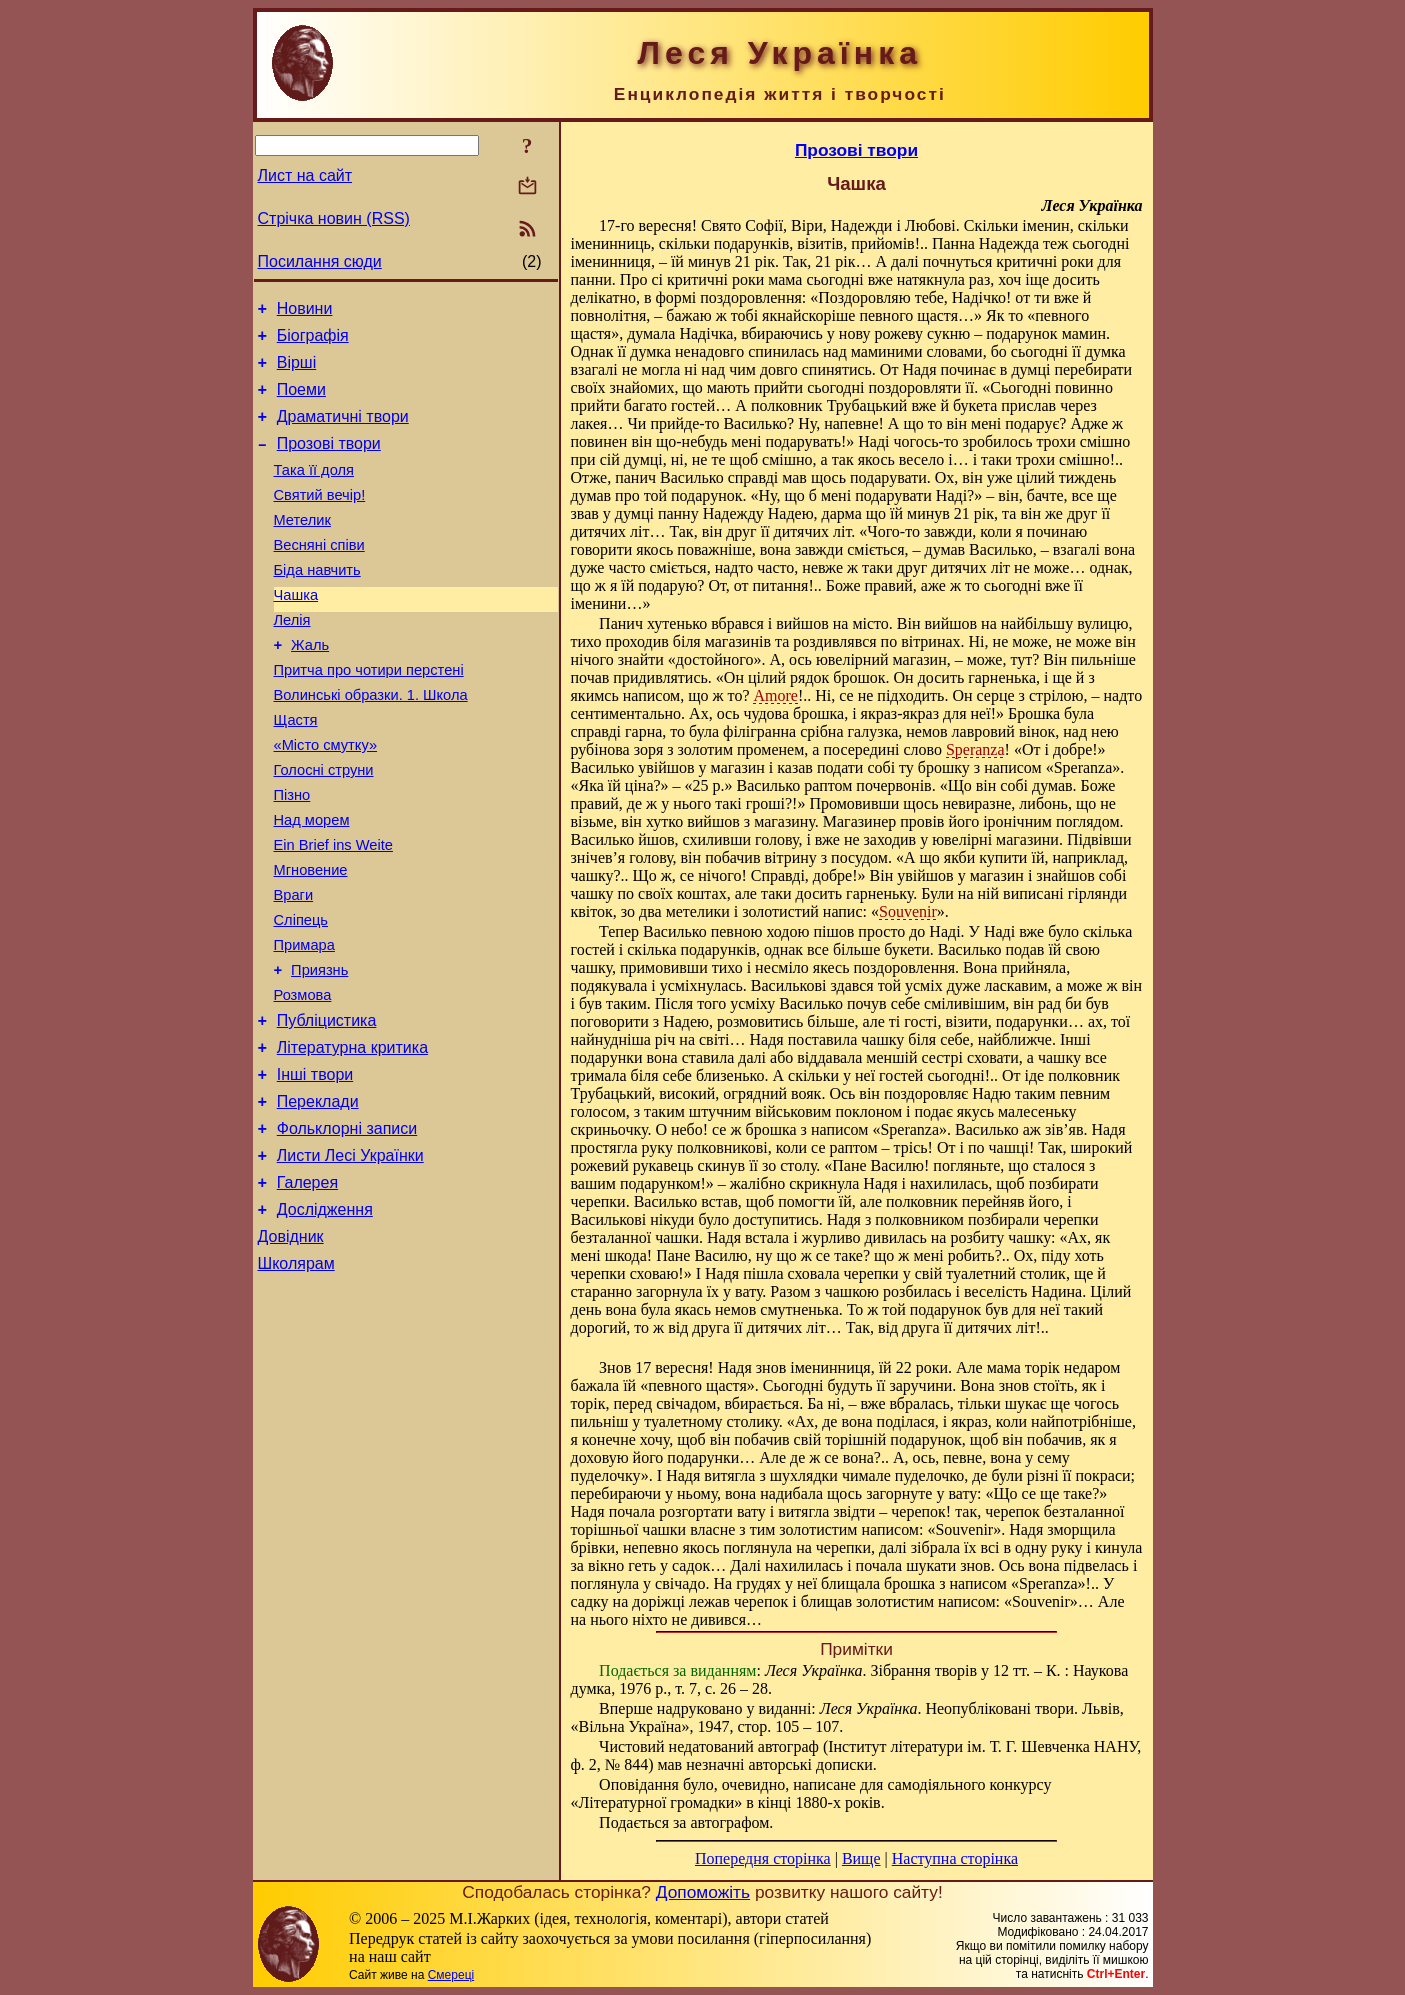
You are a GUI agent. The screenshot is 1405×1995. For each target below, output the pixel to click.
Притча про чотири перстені (369, 715)
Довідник (291, 1347)
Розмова (303, 1079)
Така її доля (314, 491)
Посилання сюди (320, 261)
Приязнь (319, 1051)
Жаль (310, 687)
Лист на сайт (305, 175)
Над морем (312, 883)
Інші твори (315, 1167)
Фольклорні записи (347, 1227)
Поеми (301, 401)
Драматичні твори (343, 431)
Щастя (296, 771)
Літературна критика (352, 1137)
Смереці (451, 1975)
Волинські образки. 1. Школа (371, 743)
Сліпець (301, 995)
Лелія (292, 659)
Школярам (296, 1377)
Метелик (302, 547)
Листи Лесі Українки (350, 1257)
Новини (305, 311)
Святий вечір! (320, 519)
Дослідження (325, 1317)
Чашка (296, 631)
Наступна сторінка (955, 1858)
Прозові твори (329, 461)
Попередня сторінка (763, 1858)
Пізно (292, 855)
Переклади (318, 1197)
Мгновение (311, 939)
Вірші (297, 371)
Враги (294, 967)
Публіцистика (327, 1107)
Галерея (307, 1287)
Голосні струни (324, 827)
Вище (861, 1858)
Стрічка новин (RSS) (334, 218)
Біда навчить (317, 603)
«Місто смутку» (326, 799)
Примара (304, 1023)
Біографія (313, 341)
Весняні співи (319, 575)
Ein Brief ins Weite (333, 911)
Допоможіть (703, 1892)
